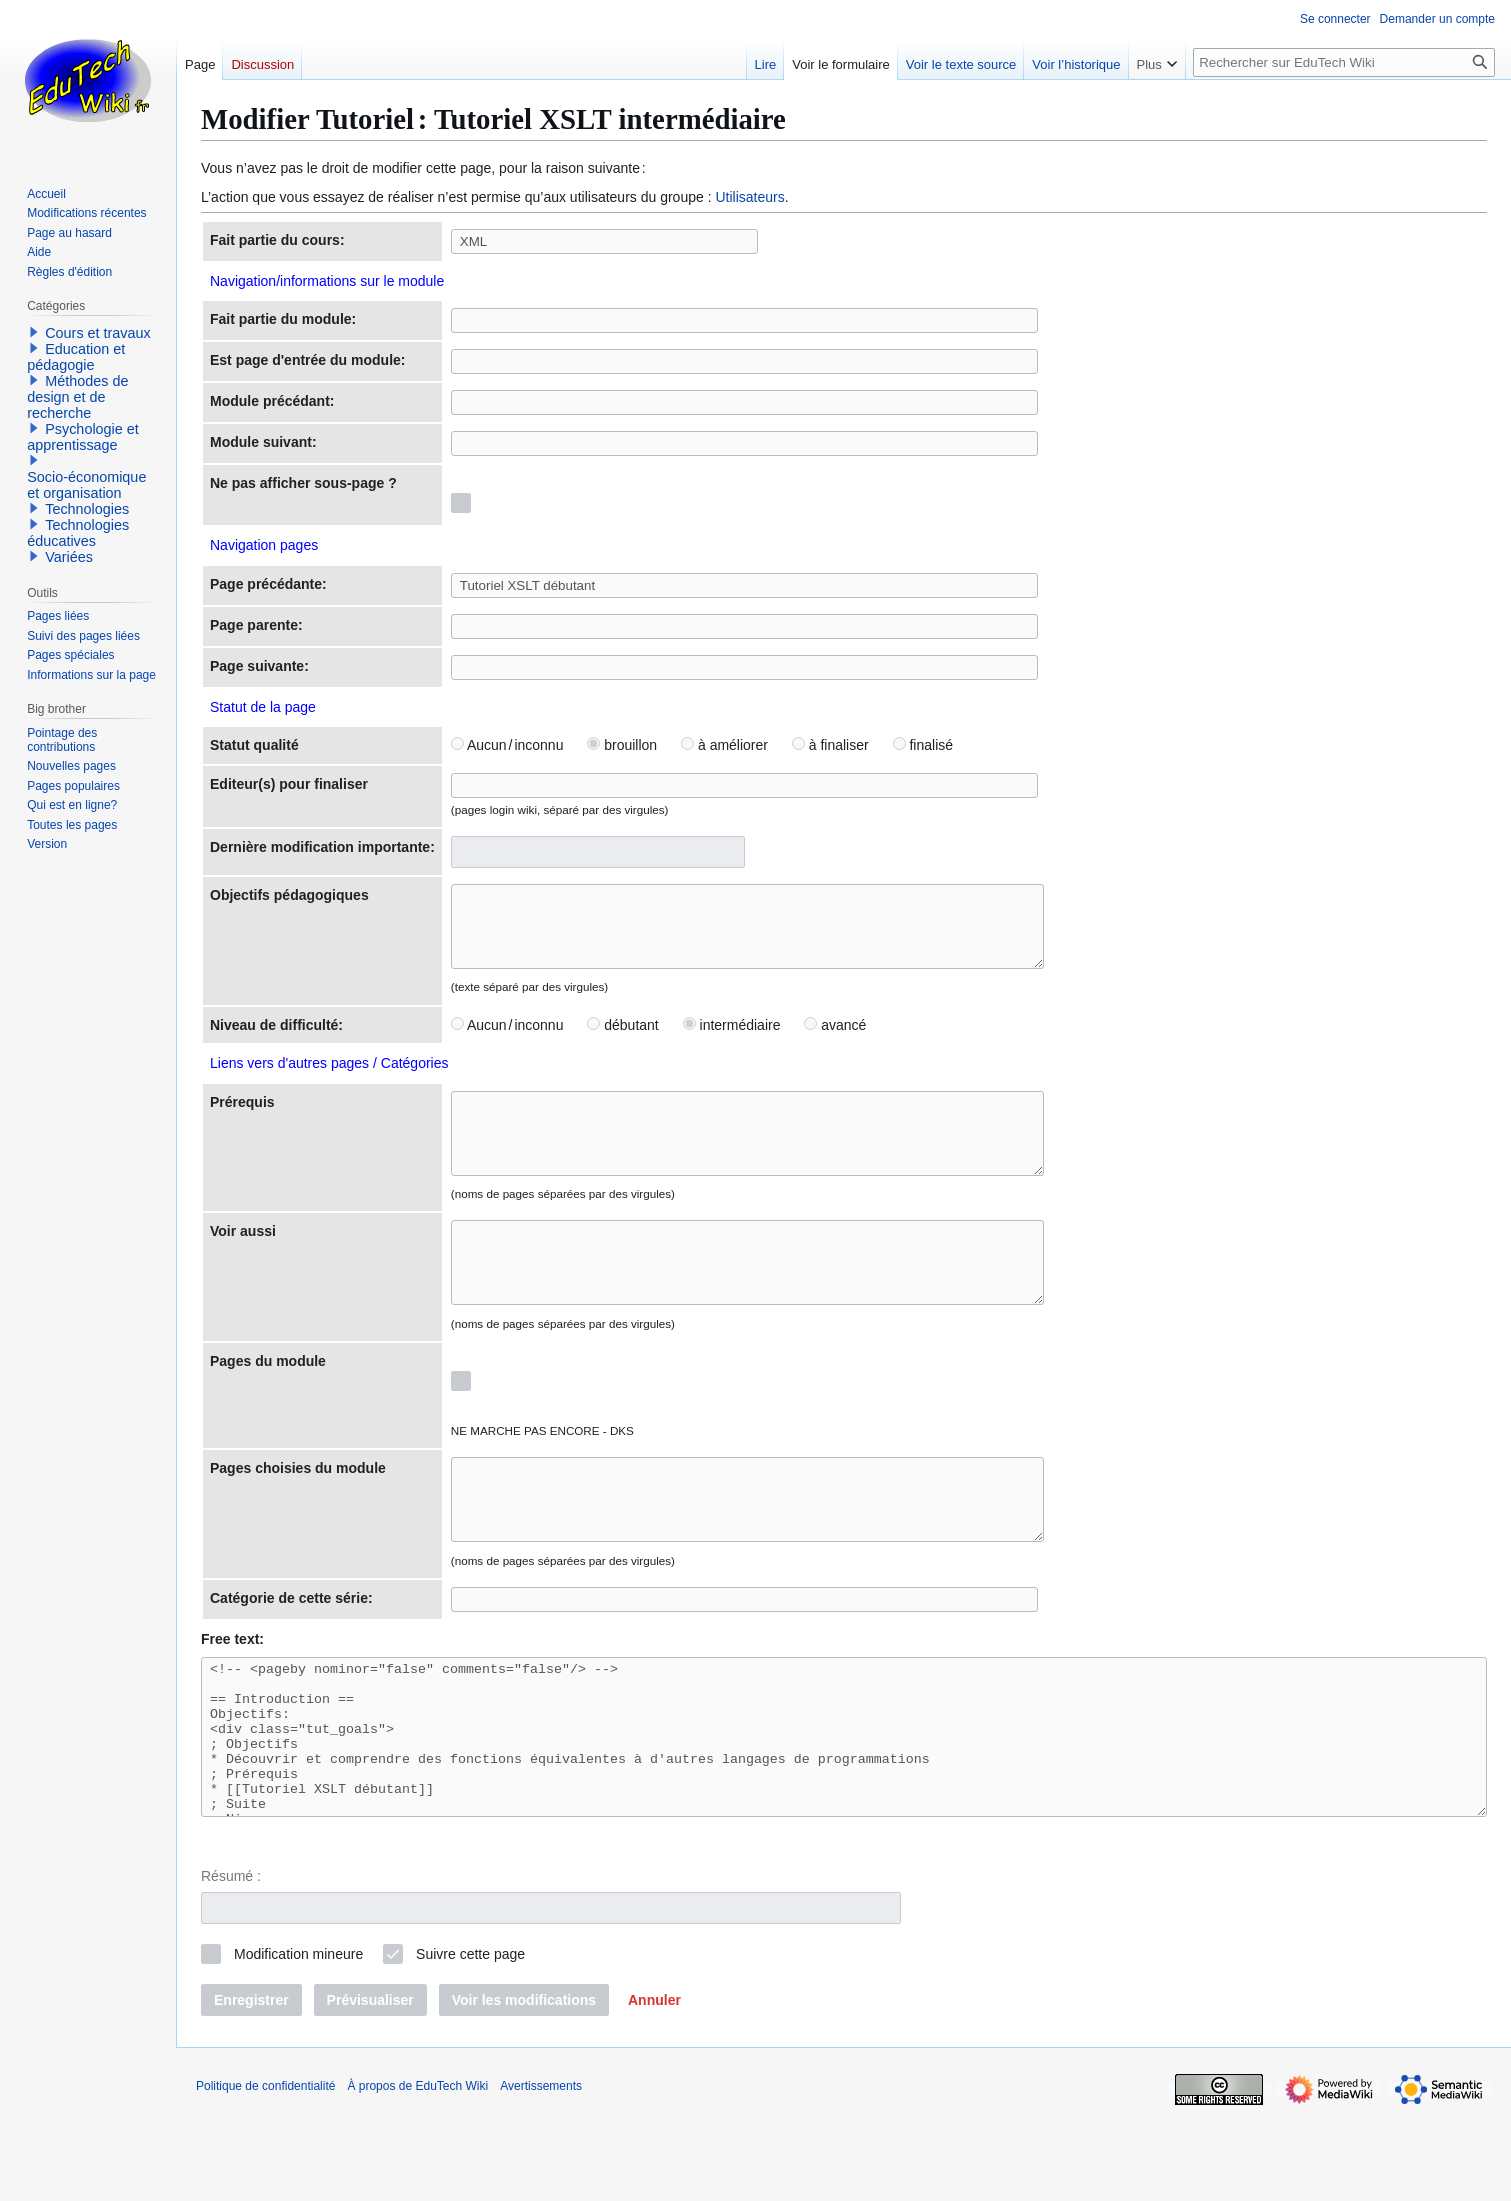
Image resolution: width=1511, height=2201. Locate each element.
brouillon (622, 745)
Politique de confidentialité (265, 2176)
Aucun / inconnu (507, 745)
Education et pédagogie (76, 357)
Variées (69, 557)
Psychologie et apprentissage (83, 437)
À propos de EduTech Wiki (417, 2176)
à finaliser (830, 745)
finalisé (923, 745)
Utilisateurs (749, 197)
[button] (654, 2090)
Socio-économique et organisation (86, 485)
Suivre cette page (470, 2044)
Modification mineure (298, 2044)
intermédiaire (732, 1040)
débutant (622, 1040)
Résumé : (231, 1966)
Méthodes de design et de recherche (77, 397)
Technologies (87, 509)
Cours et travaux (98, 333)
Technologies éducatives (78, 533)
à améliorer (724, 745)
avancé (835, 1040)
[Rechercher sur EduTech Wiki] (1344, 62)
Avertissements (541, 2176)
